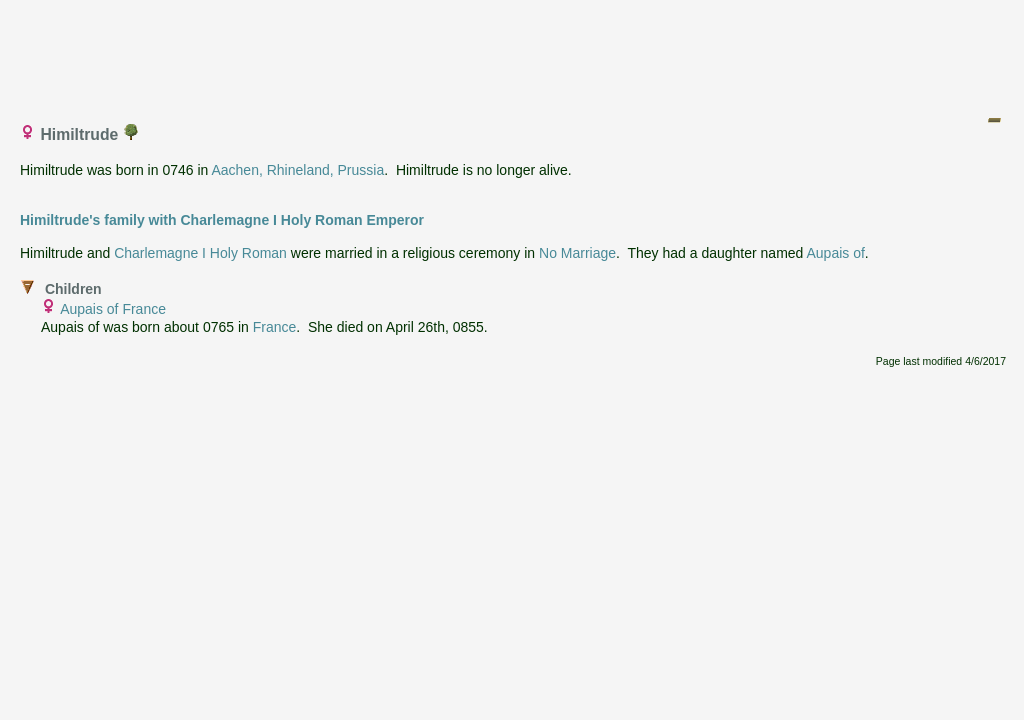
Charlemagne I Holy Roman (200, 253)
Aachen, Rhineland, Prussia (297, 170)
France (275, 327)
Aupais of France (113, 309)
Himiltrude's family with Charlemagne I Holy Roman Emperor (222, 220)
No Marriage (577, 253)
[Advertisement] (513, 53)
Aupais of (835, 253)
